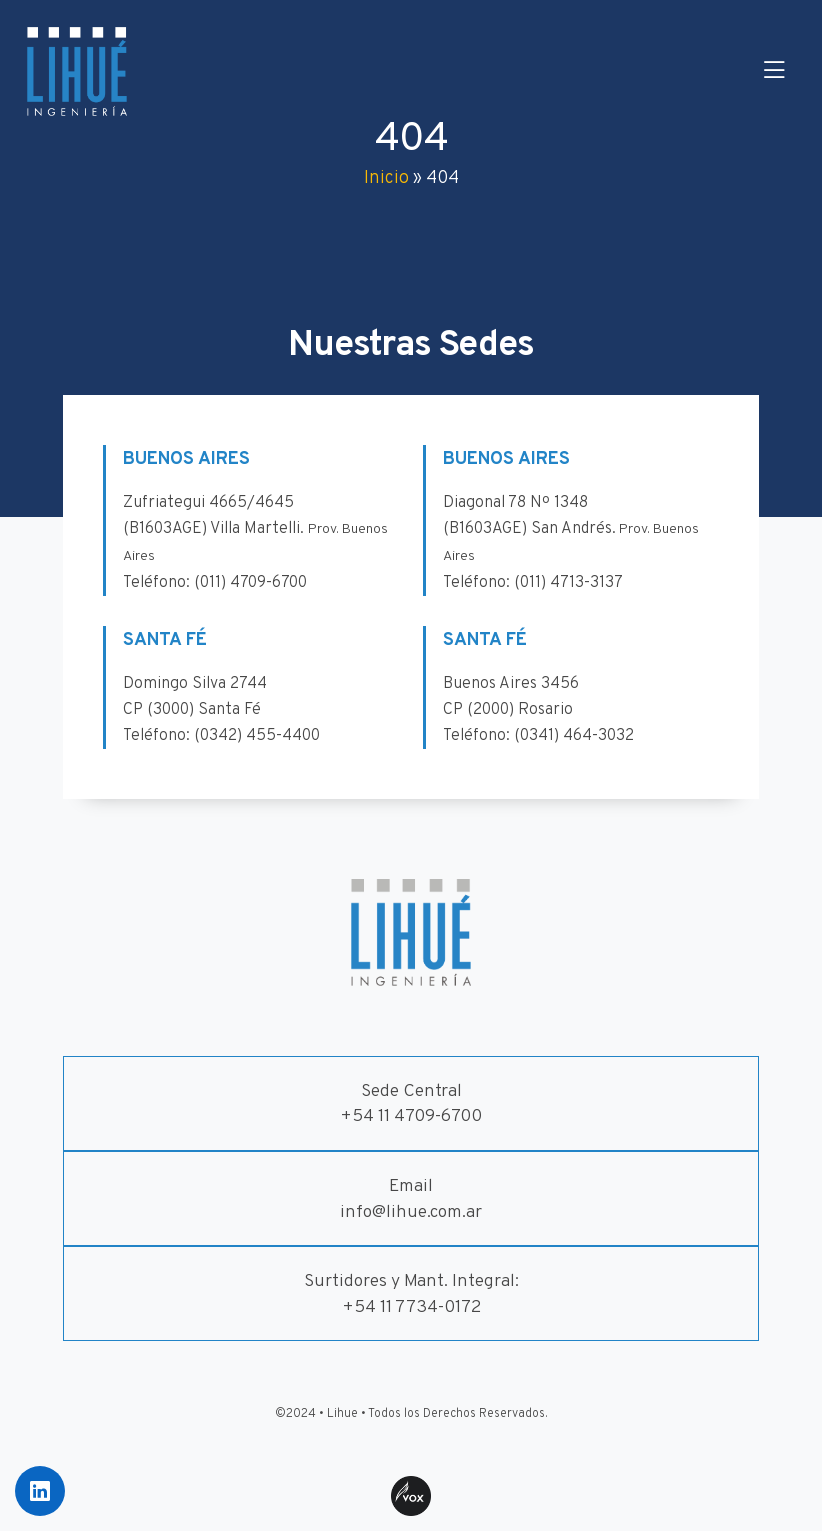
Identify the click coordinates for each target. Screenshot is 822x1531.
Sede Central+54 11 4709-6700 (411, 1104)
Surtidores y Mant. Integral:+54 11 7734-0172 (411, 1294)
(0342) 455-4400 (257, 736)
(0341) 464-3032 (574, 736)
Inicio (386, 178)
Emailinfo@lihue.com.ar (411, 1199)
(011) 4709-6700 (250, 583)
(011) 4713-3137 (568, 583)
